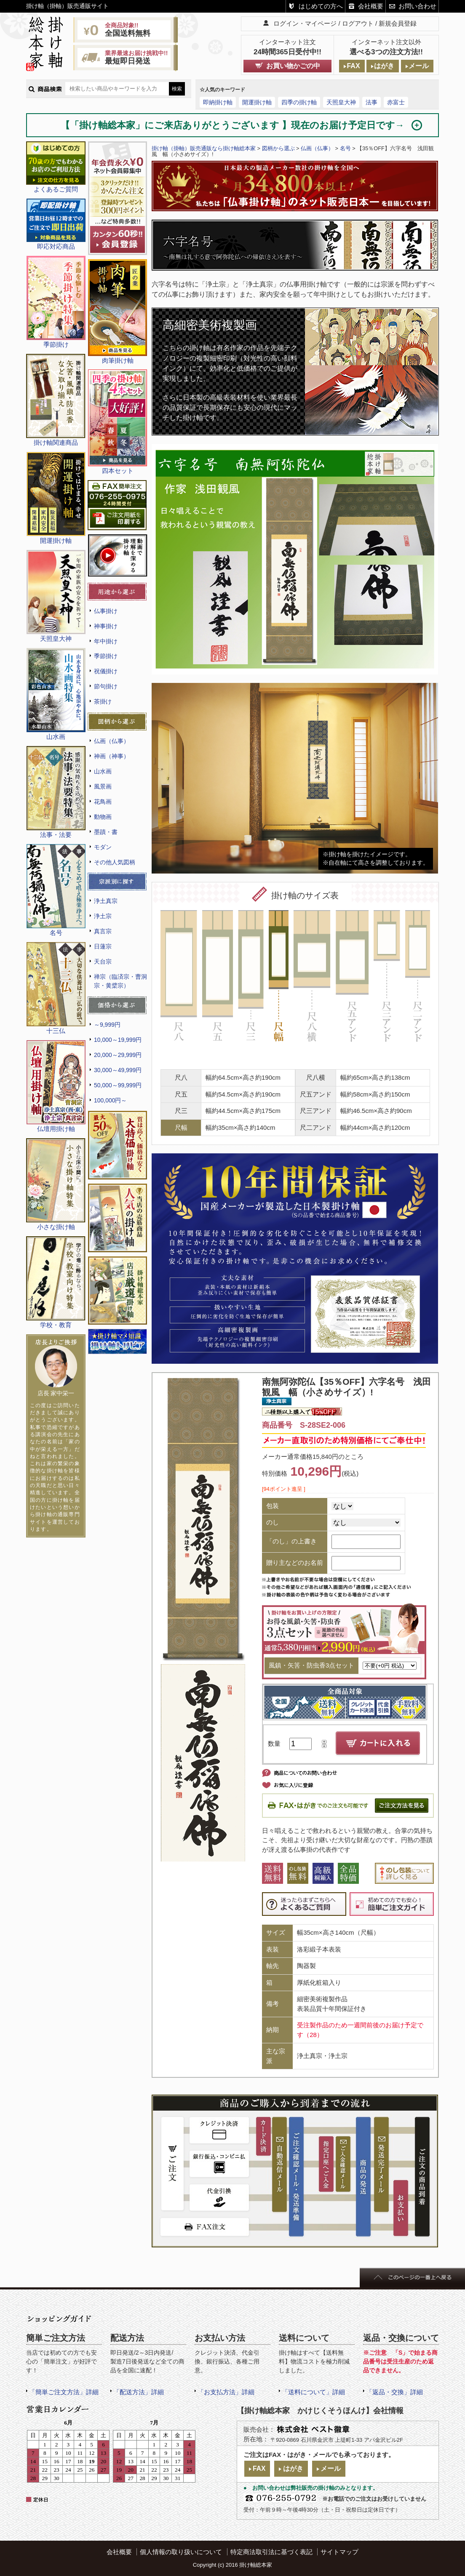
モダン (103, 847)
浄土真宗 (106, 901)
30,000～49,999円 (118, 1070)
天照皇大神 (341, 102)
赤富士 (396, 102)
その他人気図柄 (114, 862)
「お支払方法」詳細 (226, 2391)
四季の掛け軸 (299, 102)
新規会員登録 (398, 23)
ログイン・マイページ (305, 23)
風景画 (103, 786)
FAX (353, 65)
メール (419, 65)
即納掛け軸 (217, 102)
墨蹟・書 (106, 832)
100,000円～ (110, 1100)
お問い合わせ (417, 6)
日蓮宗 (103, 946)
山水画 (103, 771)
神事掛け (106, 626)
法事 (371, 102)
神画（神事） (111, 756)
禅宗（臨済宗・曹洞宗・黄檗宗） (120, 981)
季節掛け (106, 656)
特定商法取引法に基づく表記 (271, 2551)
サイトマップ (339, 2551)
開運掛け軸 (257, 102)
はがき (384, 65)
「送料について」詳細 (313, 2391)
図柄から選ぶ (278, 148)
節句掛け (106, 686)
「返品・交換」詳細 (394, 2391)
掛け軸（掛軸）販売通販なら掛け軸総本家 (204, 148)
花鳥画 (103, 801)
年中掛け (106, 641)
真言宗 (103, 931)
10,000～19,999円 (118, 1039)
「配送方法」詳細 (138, 2391)
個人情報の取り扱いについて (181, 2551)
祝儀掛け (106, 671)
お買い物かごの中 (293, 65)
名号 (345, 148)
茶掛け (103, 701)
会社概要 (370, 6)
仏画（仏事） (111, 741)
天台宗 (103, 961)
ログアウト (358, 23)
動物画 (103, 816)
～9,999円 (107, 1024)
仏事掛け (106, 611)
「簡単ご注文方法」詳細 (64, 2391)
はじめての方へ (321, 6)
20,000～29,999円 (118, 1055)
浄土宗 (103, 916)
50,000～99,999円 (118, 1085)
